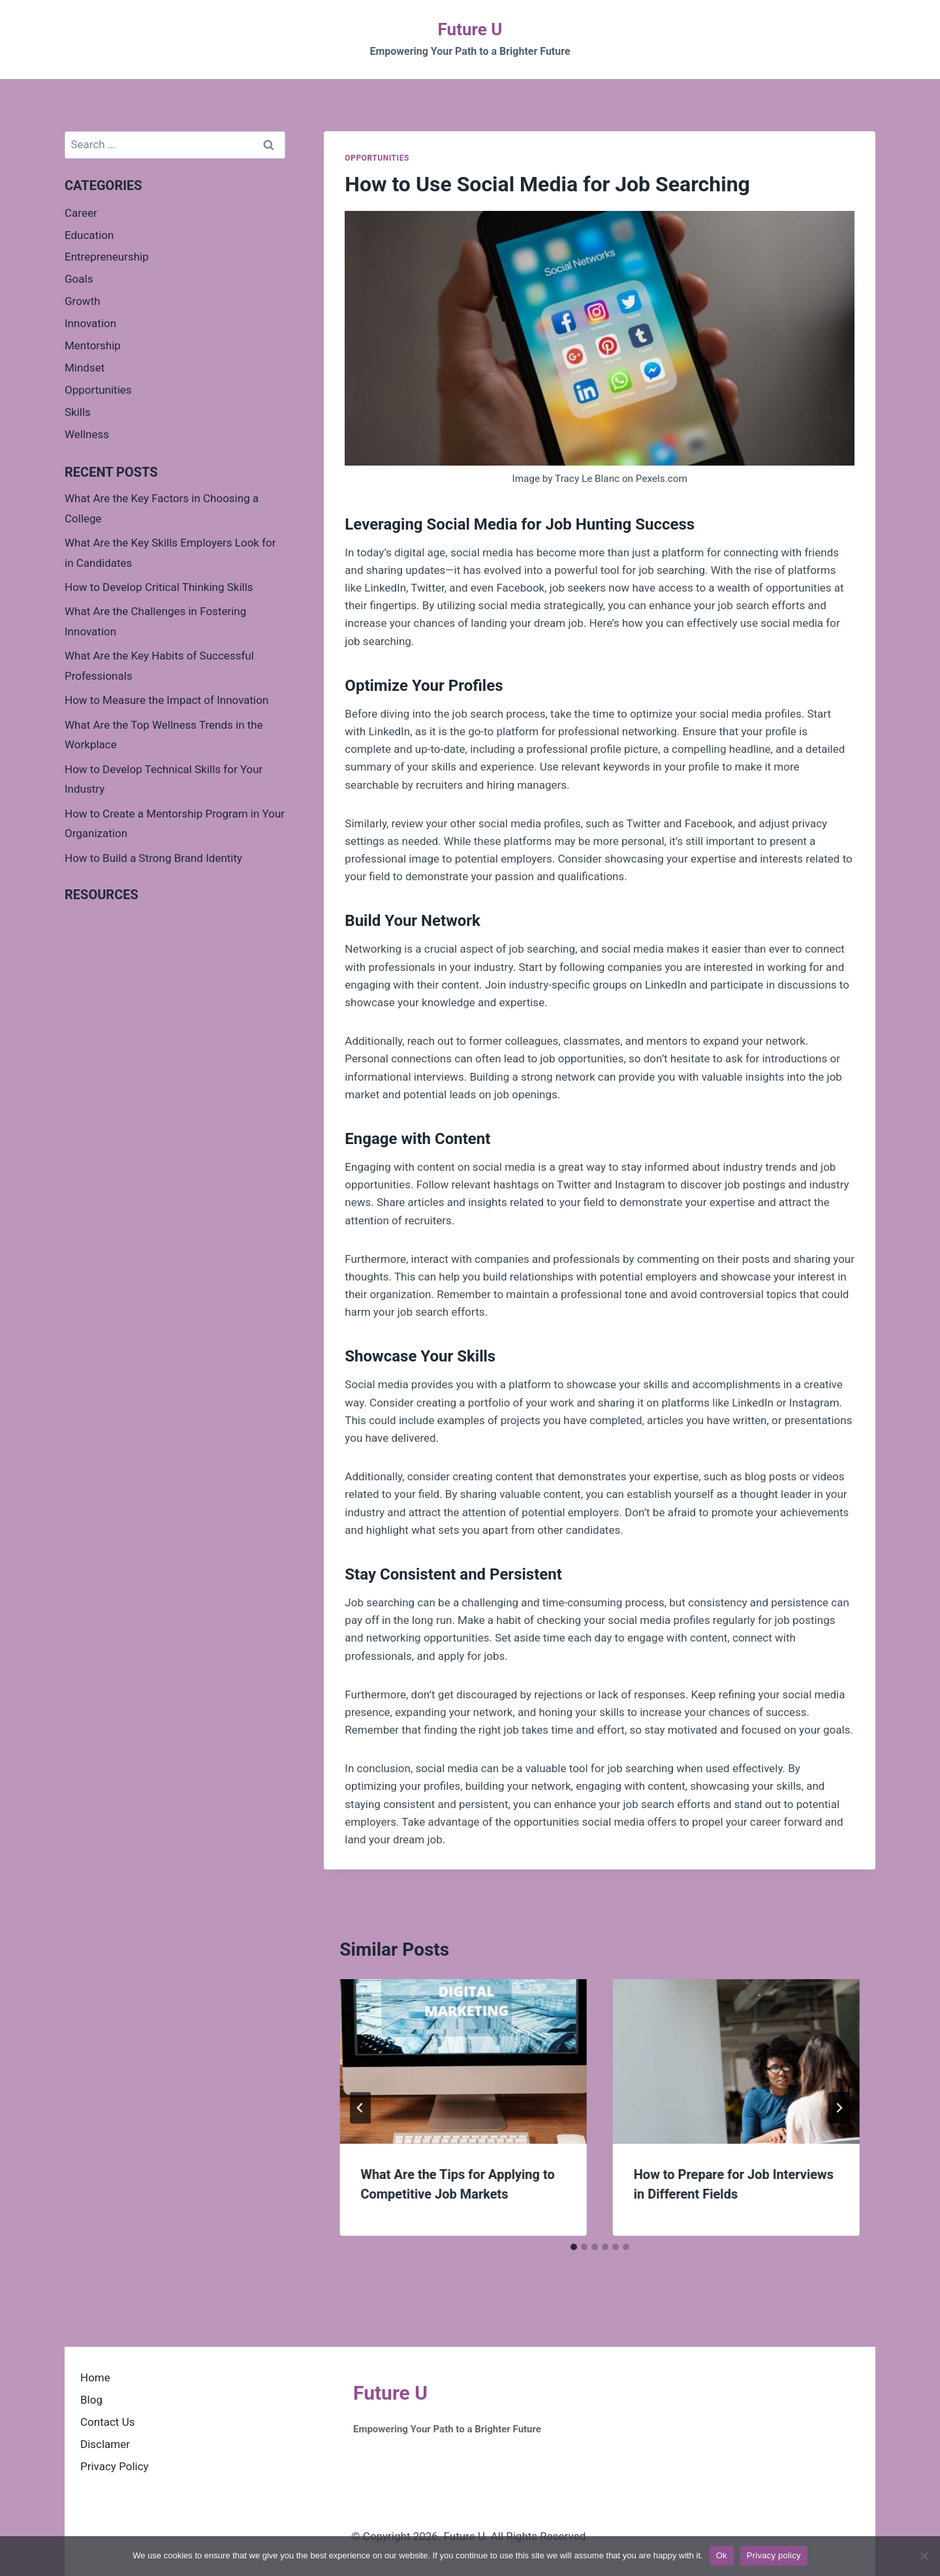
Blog (91, 2399)
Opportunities (377, 158)
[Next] (838, 2107)
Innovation (90, 323)
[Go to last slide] (360, 2107)
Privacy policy (774, 2555)
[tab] (574, 2247)
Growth (83, 301)
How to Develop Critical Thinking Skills (159, 587)
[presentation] (462, 2061)
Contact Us (107, 2421)
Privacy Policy (114, 2466)
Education (89, 235)
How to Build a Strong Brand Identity (153, 858)
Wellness (87, 434)
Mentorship (93, 345)
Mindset (84, 367)
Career (81, 212)
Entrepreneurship (107, 256)
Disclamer (105, 2444)
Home (95, 2377)
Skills (78, 412)
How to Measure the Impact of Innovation (166, 700)
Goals (79, 278)
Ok (721, 2555)
